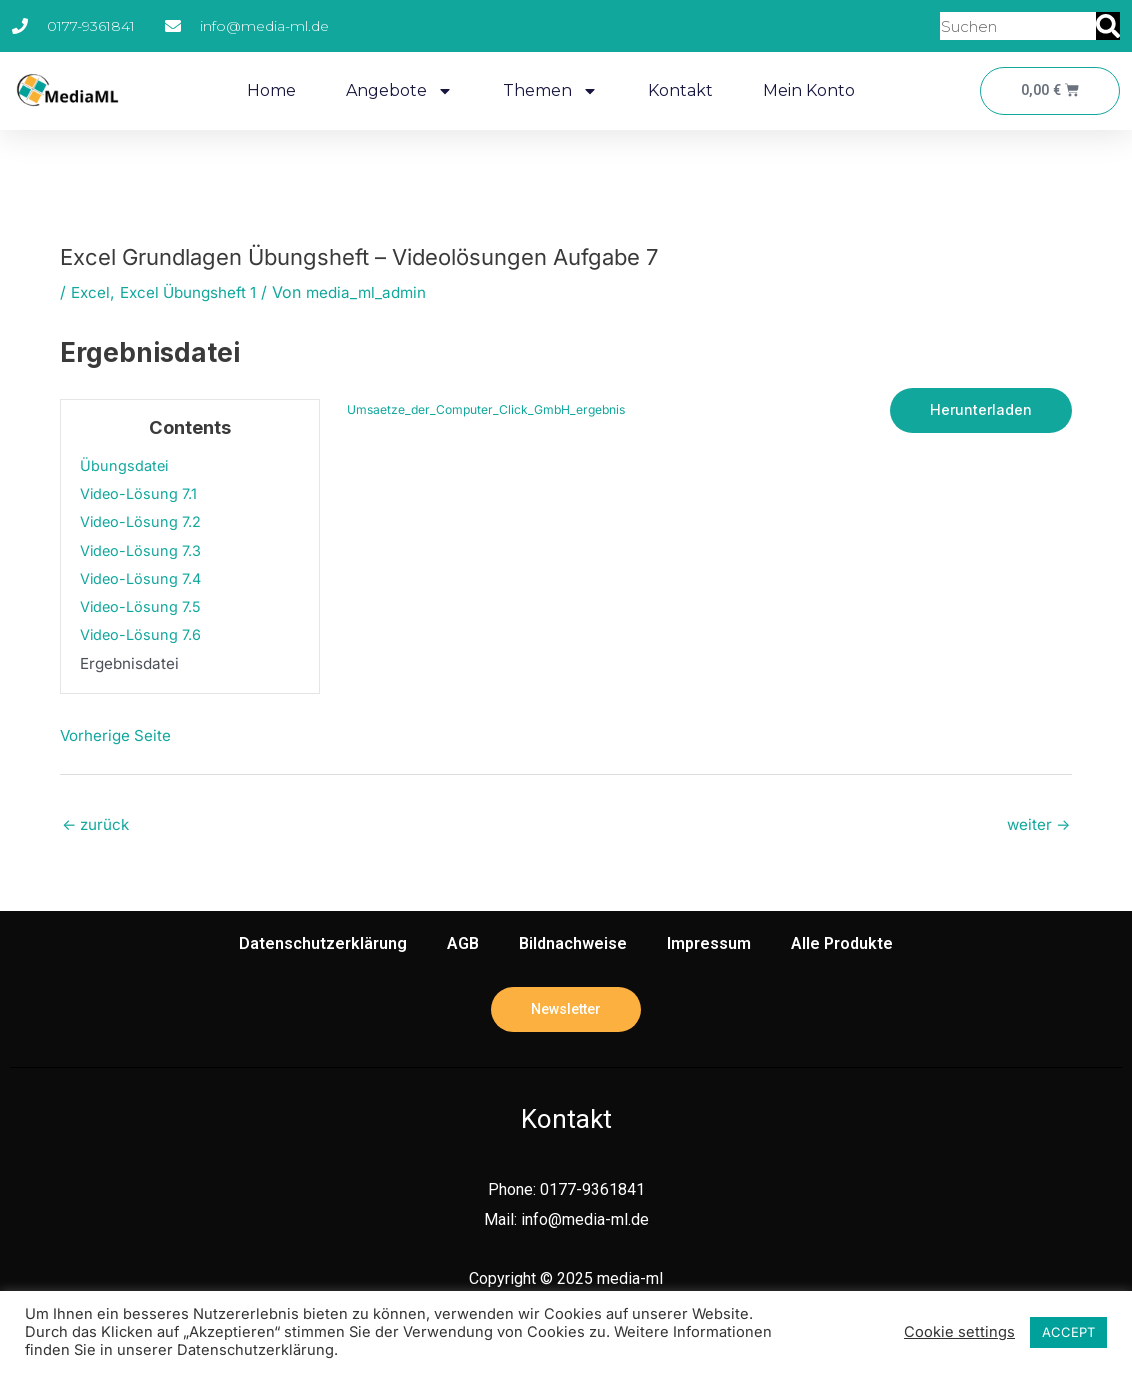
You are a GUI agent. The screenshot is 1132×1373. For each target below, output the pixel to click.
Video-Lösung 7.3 (142, 550)
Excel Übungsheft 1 (194, 292)
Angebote (396, 91)
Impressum (709, 945)
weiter (1037, 826)
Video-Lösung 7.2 (142, 521)
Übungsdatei (125, 465)
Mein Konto (806, 90)
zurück (97, 826)
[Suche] (1108, 26)
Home (268, 90)
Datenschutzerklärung (323, 945)
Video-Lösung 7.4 (143, 578)
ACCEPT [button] (1068, 1332)
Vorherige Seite (117, 735)
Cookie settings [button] (959, 1332)
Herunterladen (979, 410)
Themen (547, 91)
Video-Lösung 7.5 (142, 606)
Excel (91, 292)
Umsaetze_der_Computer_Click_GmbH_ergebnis (491, 410)
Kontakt (677, 90)
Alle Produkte (842, 945)
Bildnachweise (573, 945)
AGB (463, 945)
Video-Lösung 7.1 (140, 493)
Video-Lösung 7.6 (142, 634)
